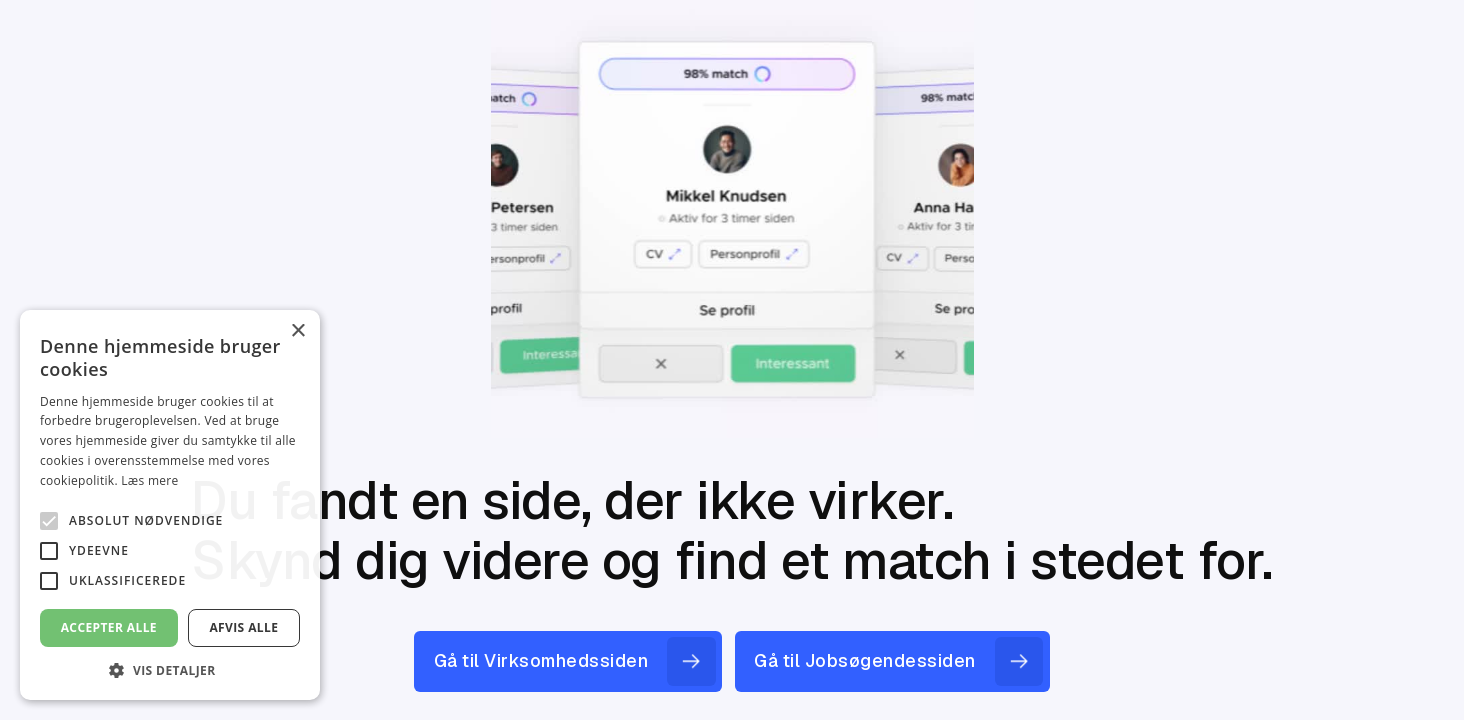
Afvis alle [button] (243, 627)
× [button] (297, 331)
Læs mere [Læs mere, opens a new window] (149, 480)
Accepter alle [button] (109, 627)
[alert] (170, 505)
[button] (170, 670)
